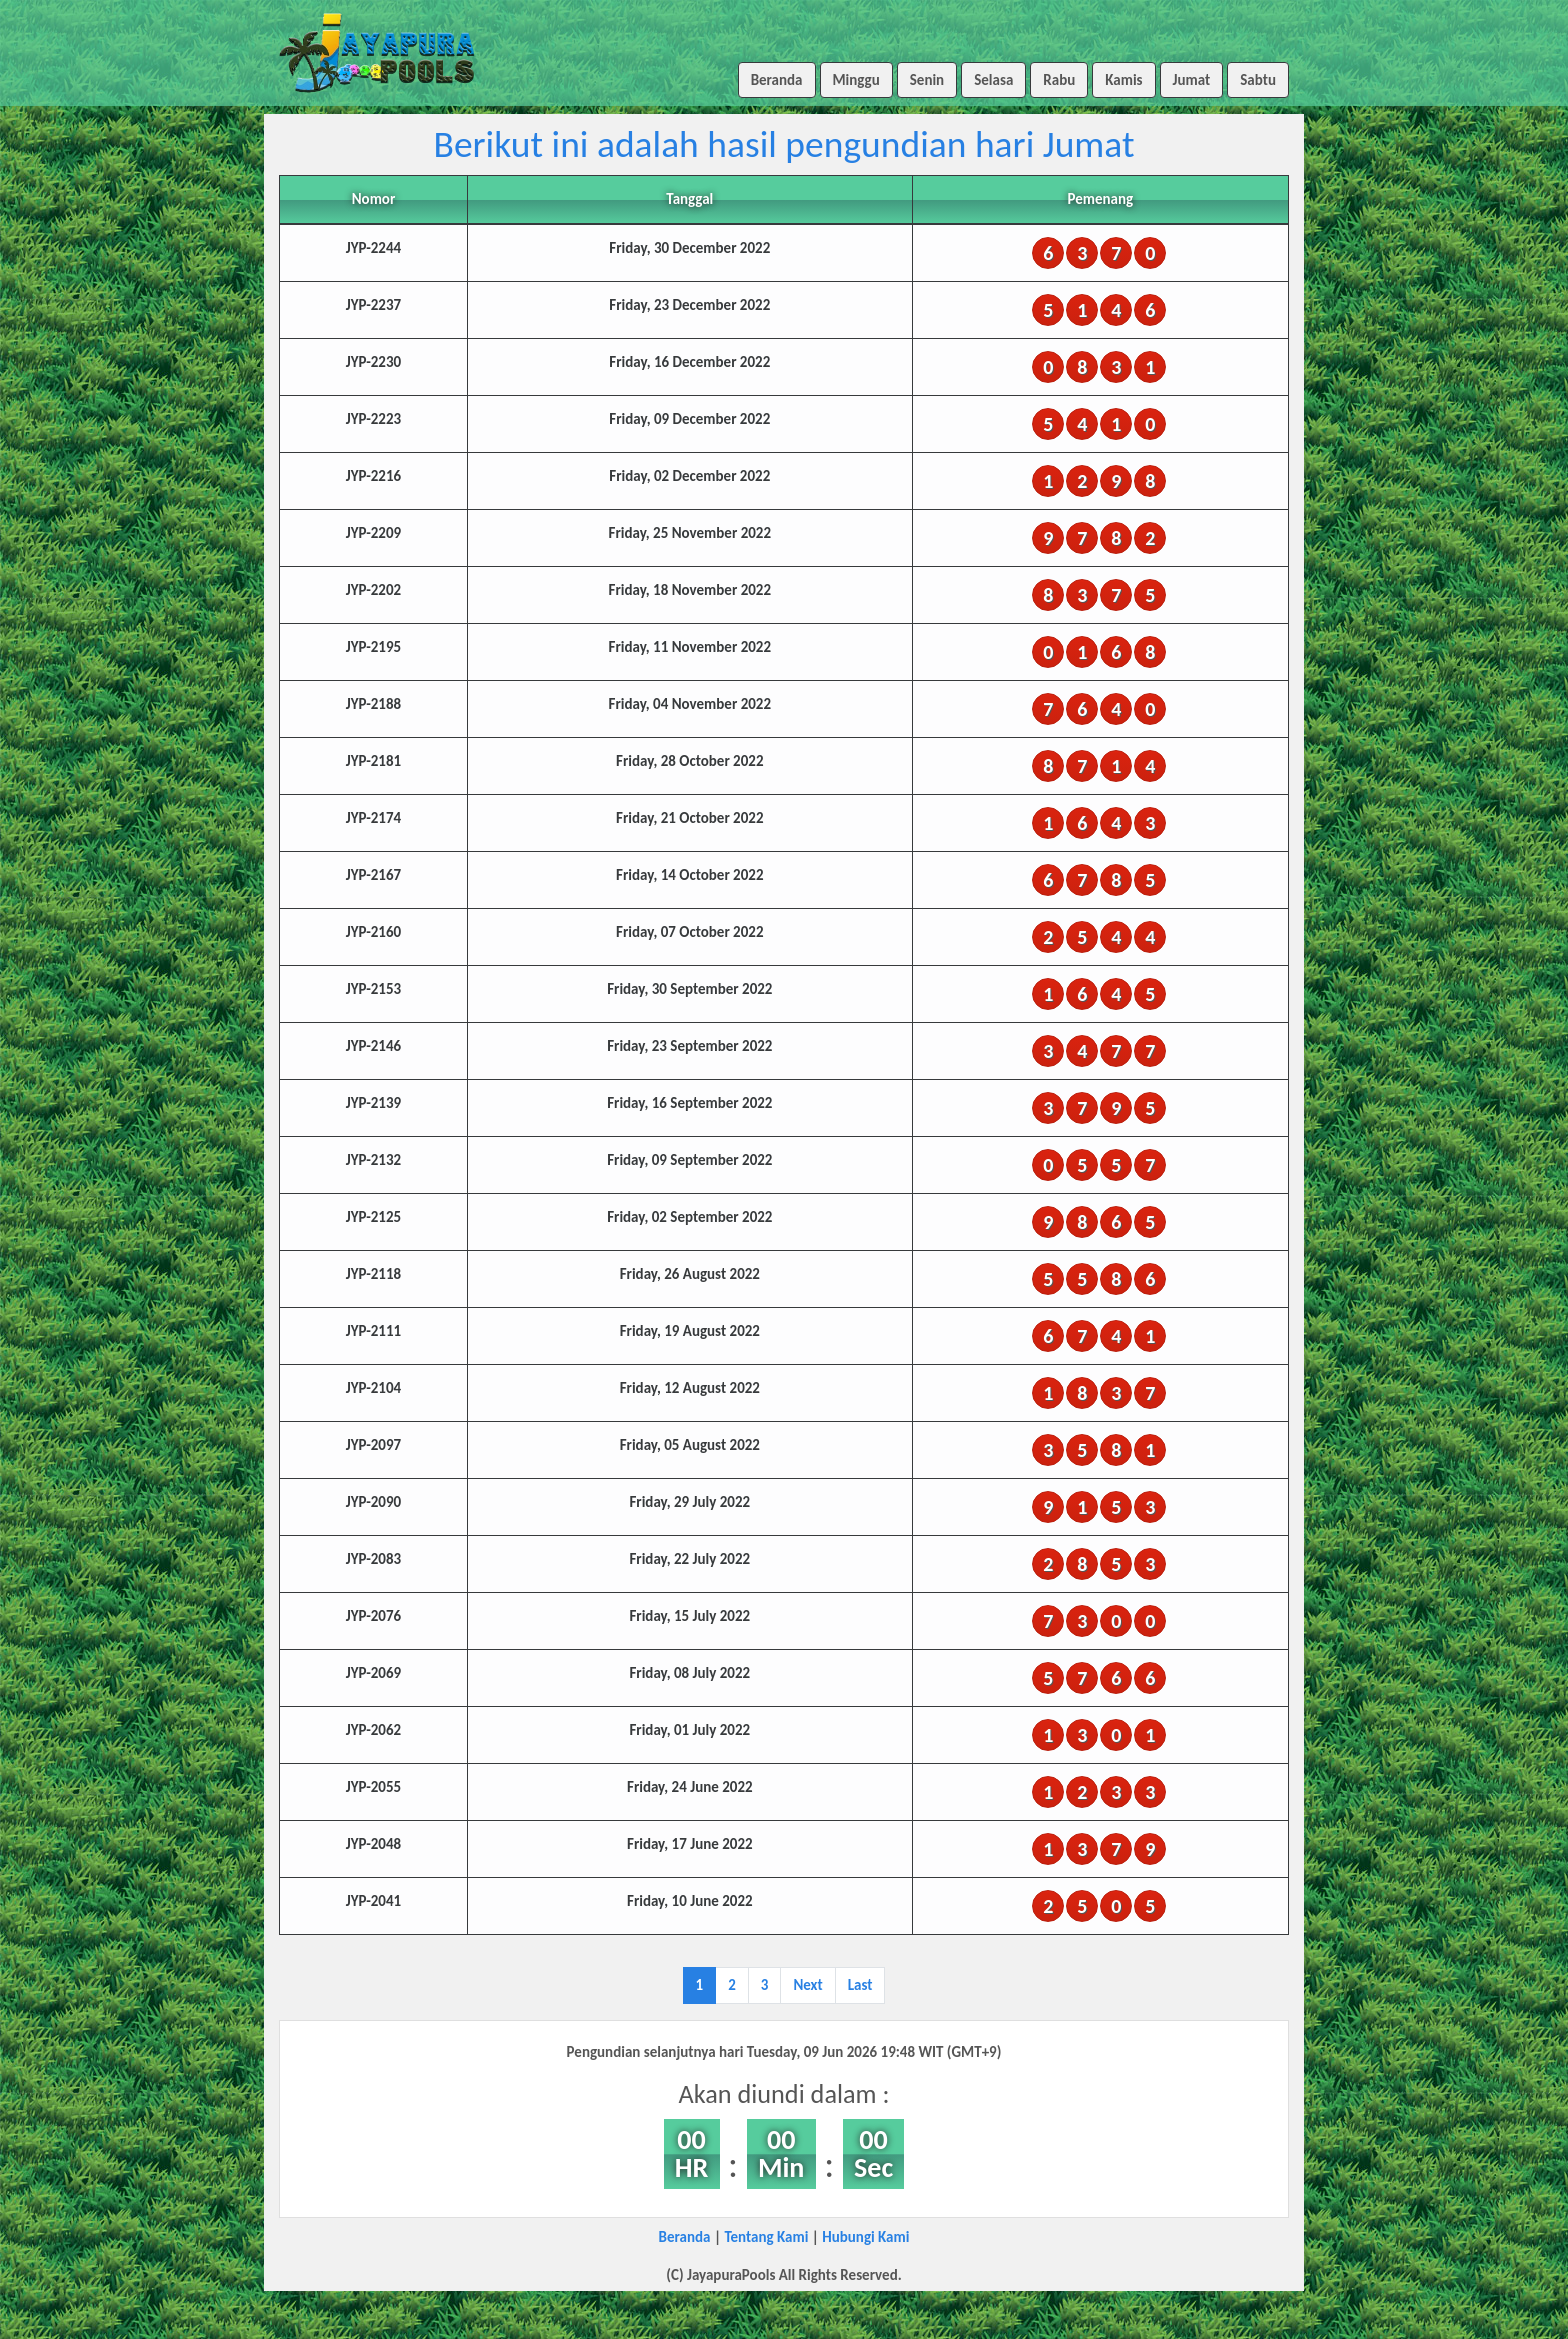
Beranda (777, 80)
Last (860, 1985)
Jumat (1192, 80)
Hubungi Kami (865, 2237)
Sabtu (1258, 80)
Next (807, 1985)
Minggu (856, 80)
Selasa (993, 80)
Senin (927, 80)
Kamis (1123, 80)
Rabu (1059, 80)
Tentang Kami (766, 2237)
